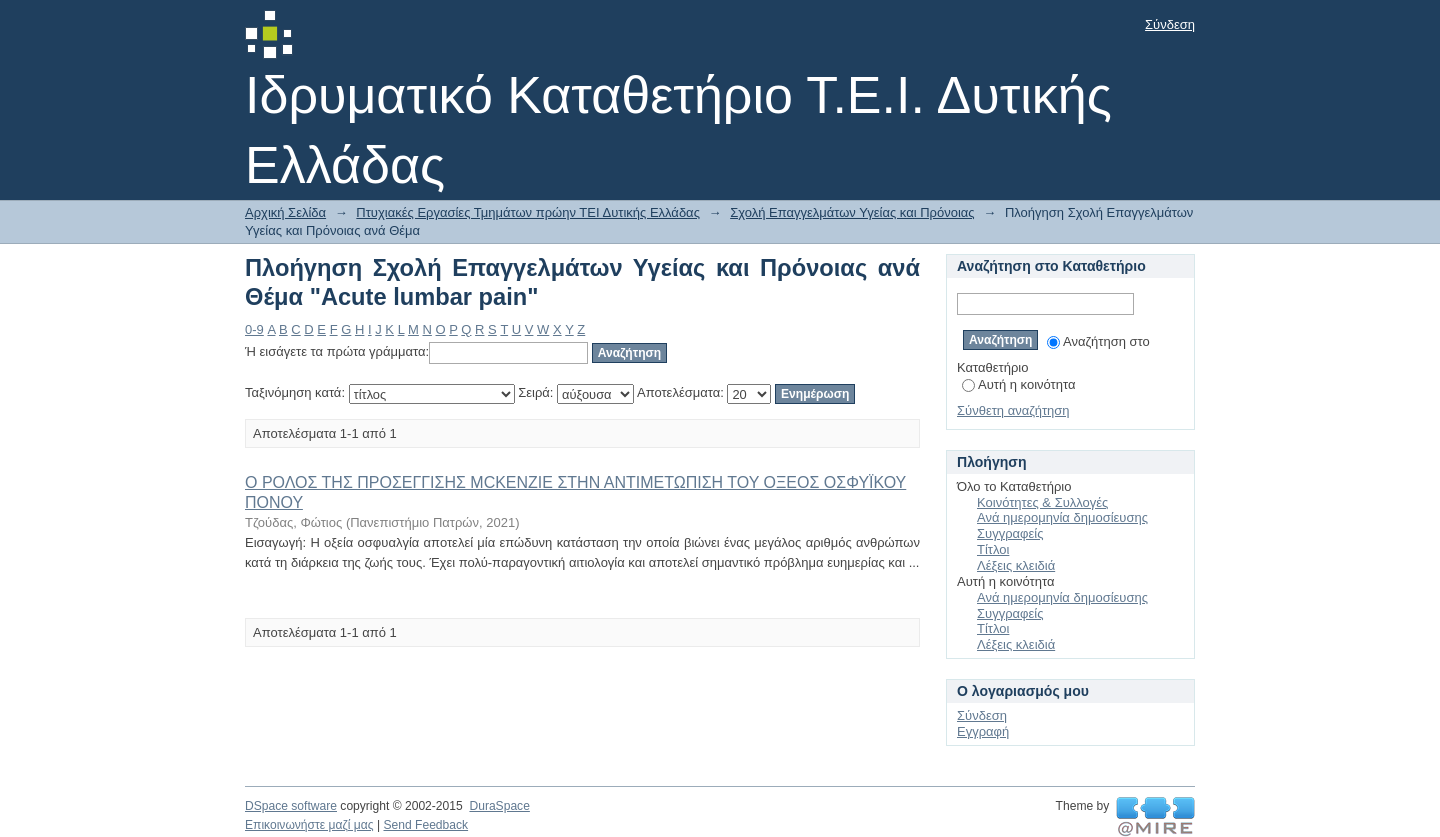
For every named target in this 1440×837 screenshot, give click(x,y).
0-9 (254, 329)
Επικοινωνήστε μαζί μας (309, 825)
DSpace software (291, 806)
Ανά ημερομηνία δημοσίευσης (1062, 517)
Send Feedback (425, 825)
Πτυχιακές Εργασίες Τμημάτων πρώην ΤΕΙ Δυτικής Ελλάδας (528, 212)
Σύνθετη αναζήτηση (1013, 410)
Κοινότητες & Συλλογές (1042, 502)
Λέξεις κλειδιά (1016, 565)
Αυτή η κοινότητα (1018, 384)
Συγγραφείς (1010, 533)
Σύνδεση (1170, 24)
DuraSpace (499, 806)
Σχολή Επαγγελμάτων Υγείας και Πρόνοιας (852, 212)
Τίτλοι (993, 549)
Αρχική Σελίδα (285, 212)
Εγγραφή (983, 731)
